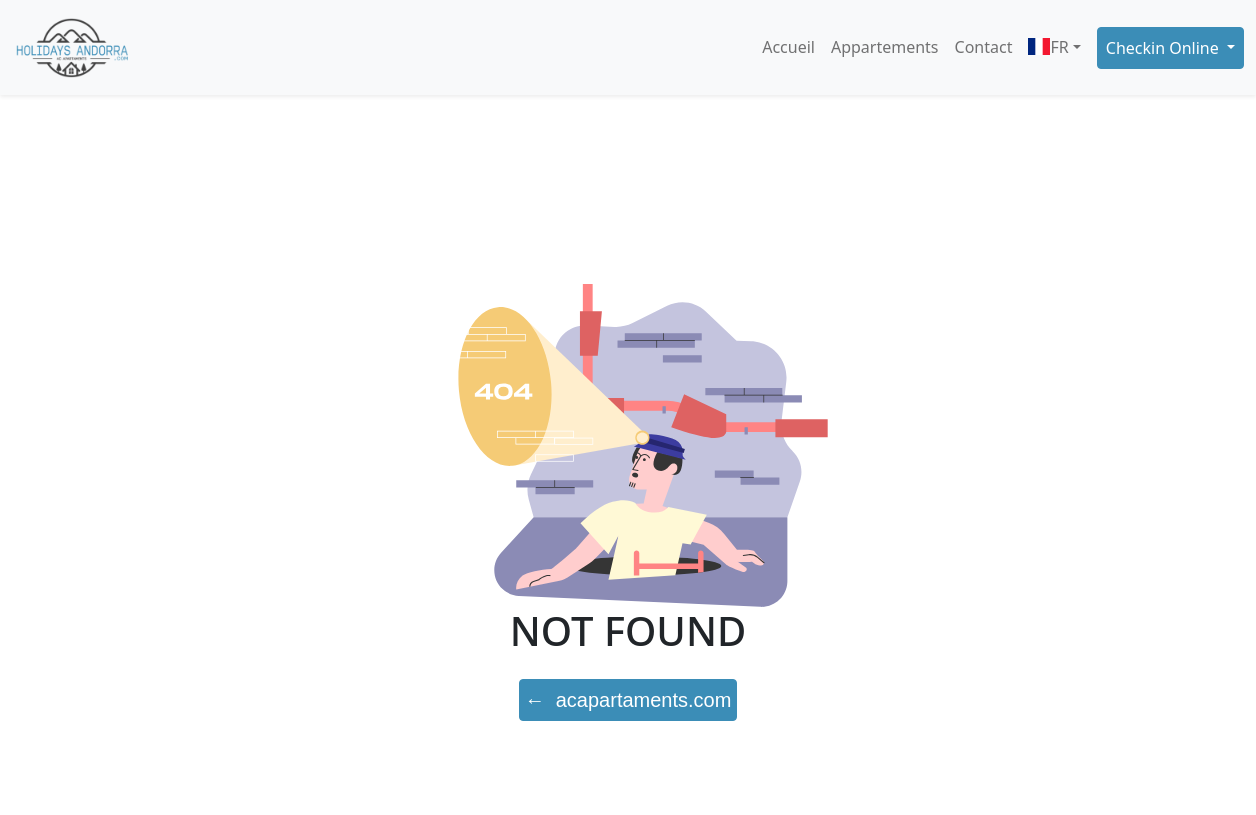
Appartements (885, 47)
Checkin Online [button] (1164, 48)
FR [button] (1048, 47)
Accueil (788, 47)
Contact (984, 47)
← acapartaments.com (628, 700)
